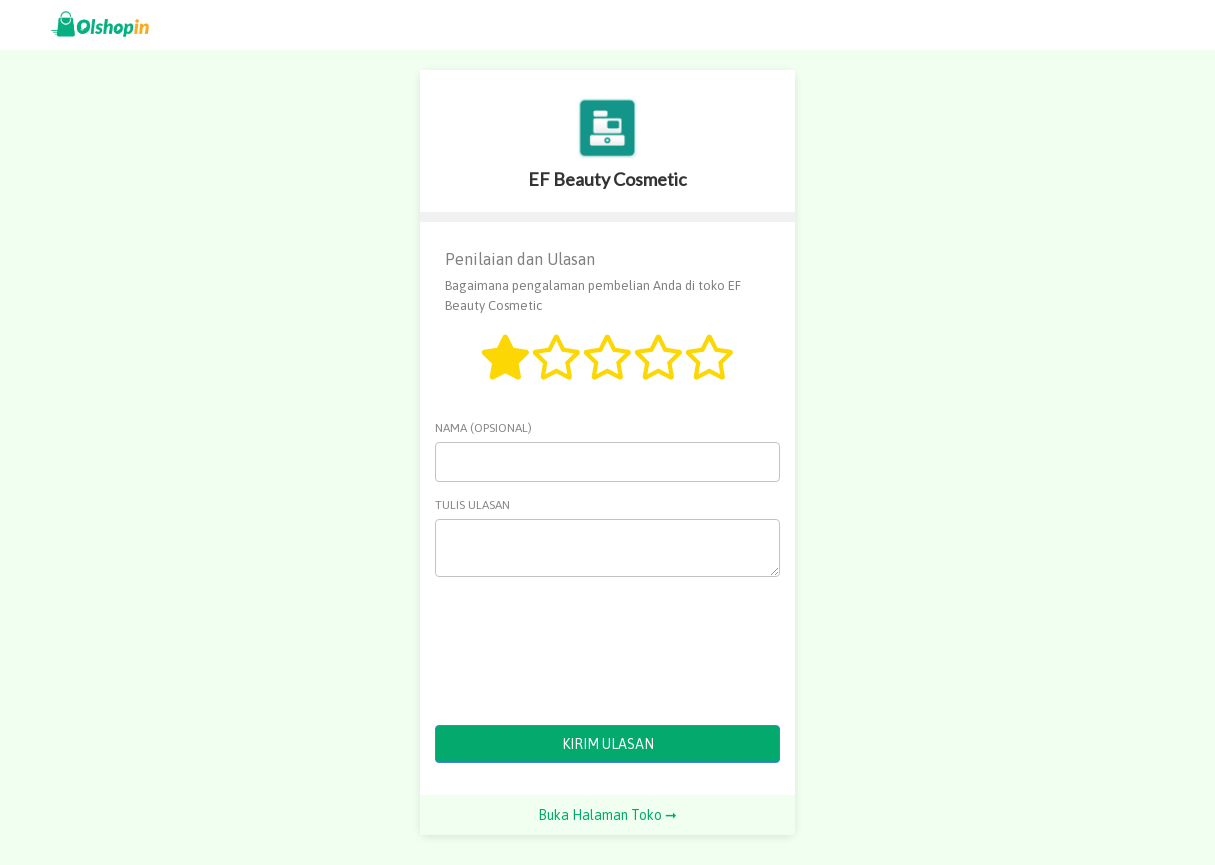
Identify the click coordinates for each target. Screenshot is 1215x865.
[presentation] (587, 651)
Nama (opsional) (483, 428)
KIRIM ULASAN (608, 744)
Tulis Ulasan (472, 505)
